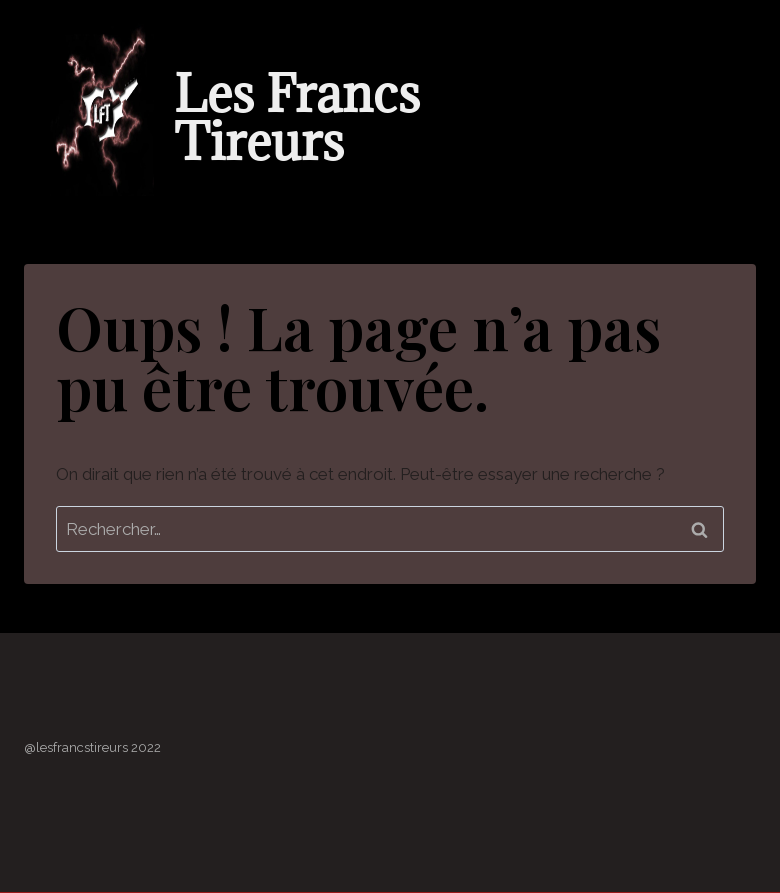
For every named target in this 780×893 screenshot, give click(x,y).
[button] (647, 174)
